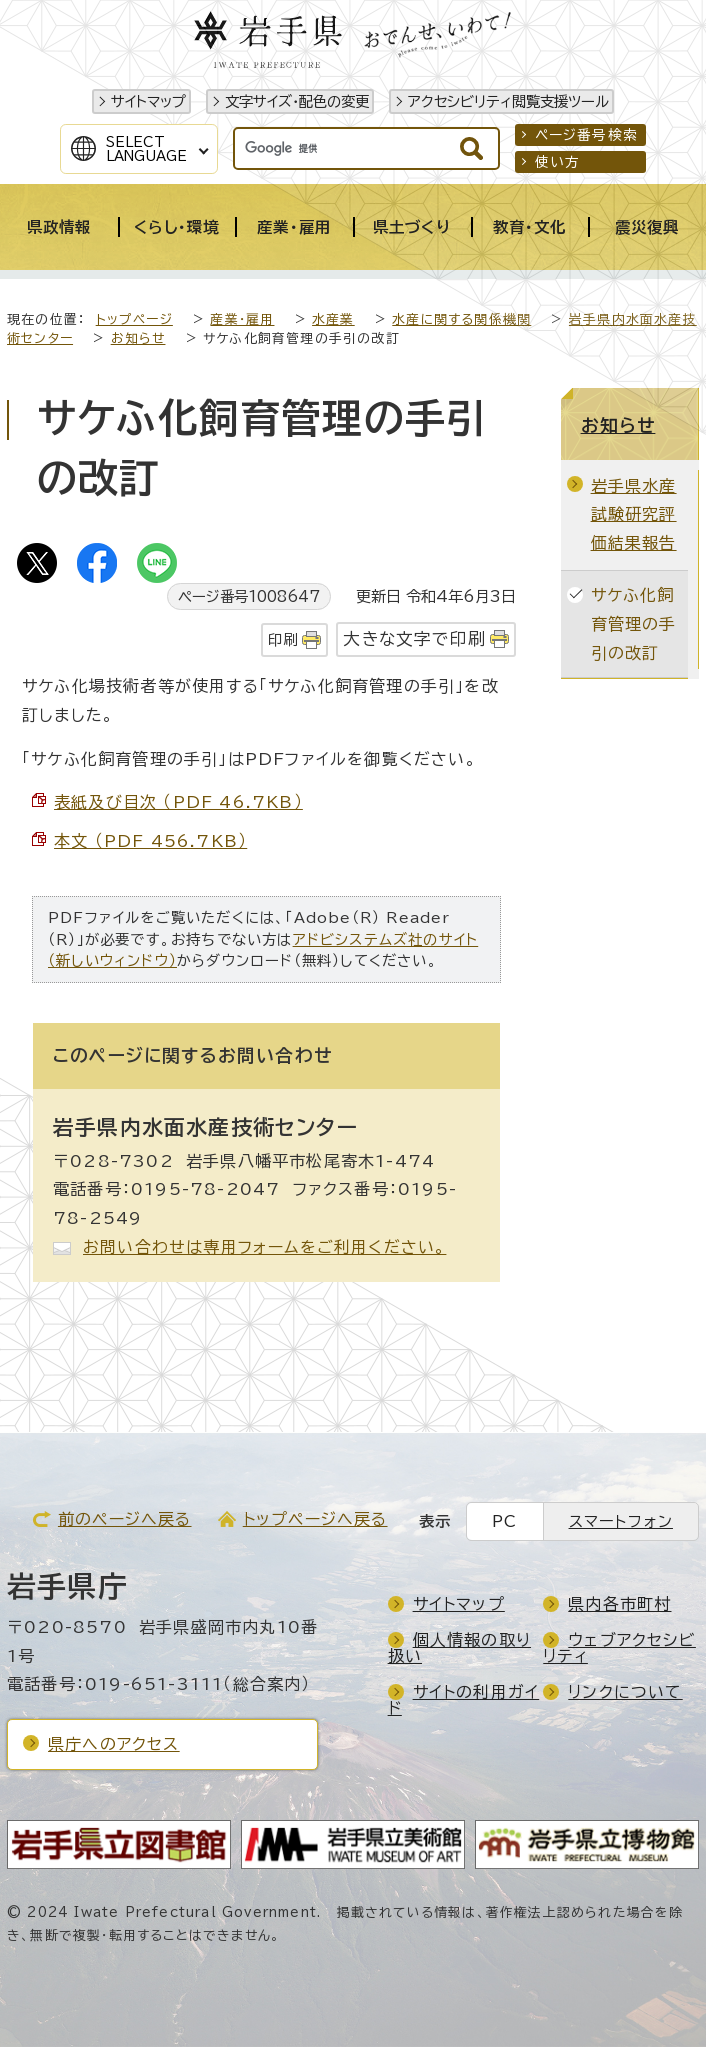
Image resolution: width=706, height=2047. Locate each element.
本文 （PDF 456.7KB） (150, 841)
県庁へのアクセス (114, 1744)
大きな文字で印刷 (414, 638)
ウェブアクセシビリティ (619, 1648)
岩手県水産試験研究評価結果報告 (634, 515)
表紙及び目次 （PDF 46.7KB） (178, 802)
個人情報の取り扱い (459, 1648)
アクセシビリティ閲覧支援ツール (508, 101)
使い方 (558, 162)
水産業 (333, 319)
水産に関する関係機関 (461, 319)
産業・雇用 (242, 319)
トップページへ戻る (315, 1519)
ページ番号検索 (586, 135)
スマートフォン (621, 1521)
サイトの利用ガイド (464, 1700)
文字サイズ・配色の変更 (297, 101)
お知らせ (138, 338)
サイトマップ (148, 101)
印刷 (283, 639)
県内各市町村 (619, 1604)
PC (504, 1521)
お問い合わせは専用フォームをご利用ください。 (264, 1247)
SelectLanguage (146, 149)
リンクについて (625, 1692)
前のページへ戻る (125, 1519)
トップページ (134, 319)
